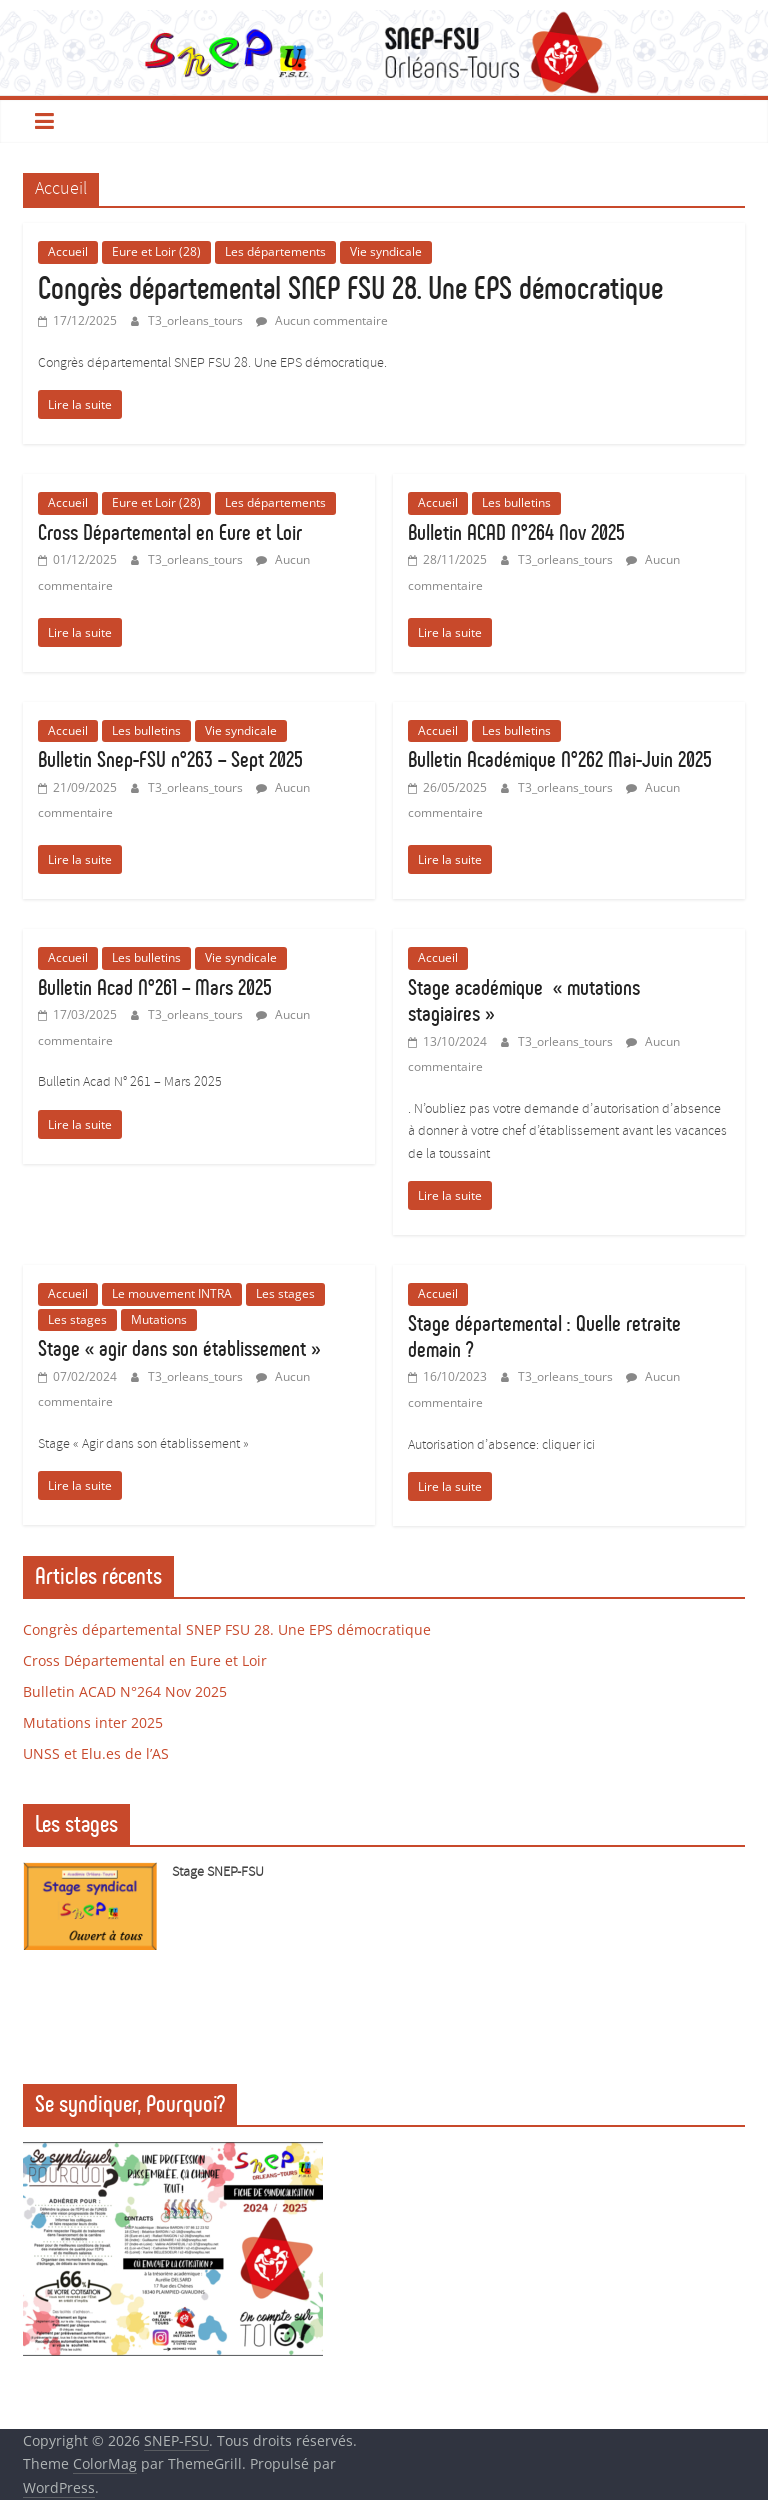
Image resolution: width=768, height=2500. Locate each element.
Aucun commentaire (322, 320)
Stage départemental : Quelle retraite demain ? (544, 1336)
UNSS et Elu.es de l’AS (96, 1753)
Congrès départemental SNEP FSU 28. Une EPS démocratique (350, 288)
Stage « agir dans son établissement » (179, 1348)
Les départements (275, 251)
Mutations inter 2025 (93, 1722)
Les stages (285, 1293)
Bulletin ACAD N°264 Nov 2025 (516, 532)
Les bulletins (516, 502)
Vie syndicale (386, 251)
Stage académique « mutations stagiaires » (524, 1000)
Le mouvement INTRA (172, 1293)
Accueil (68, 251)
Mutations (159, 1319)
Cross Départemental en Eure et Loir (170, 532)
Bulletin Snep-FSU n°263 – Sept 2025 (170, 759)
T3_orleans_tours (197, 320)
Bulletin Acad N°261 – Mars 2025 (155, 987)
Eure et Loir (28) (156, 251)
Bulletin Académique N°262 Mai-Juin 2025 (560, 759)
